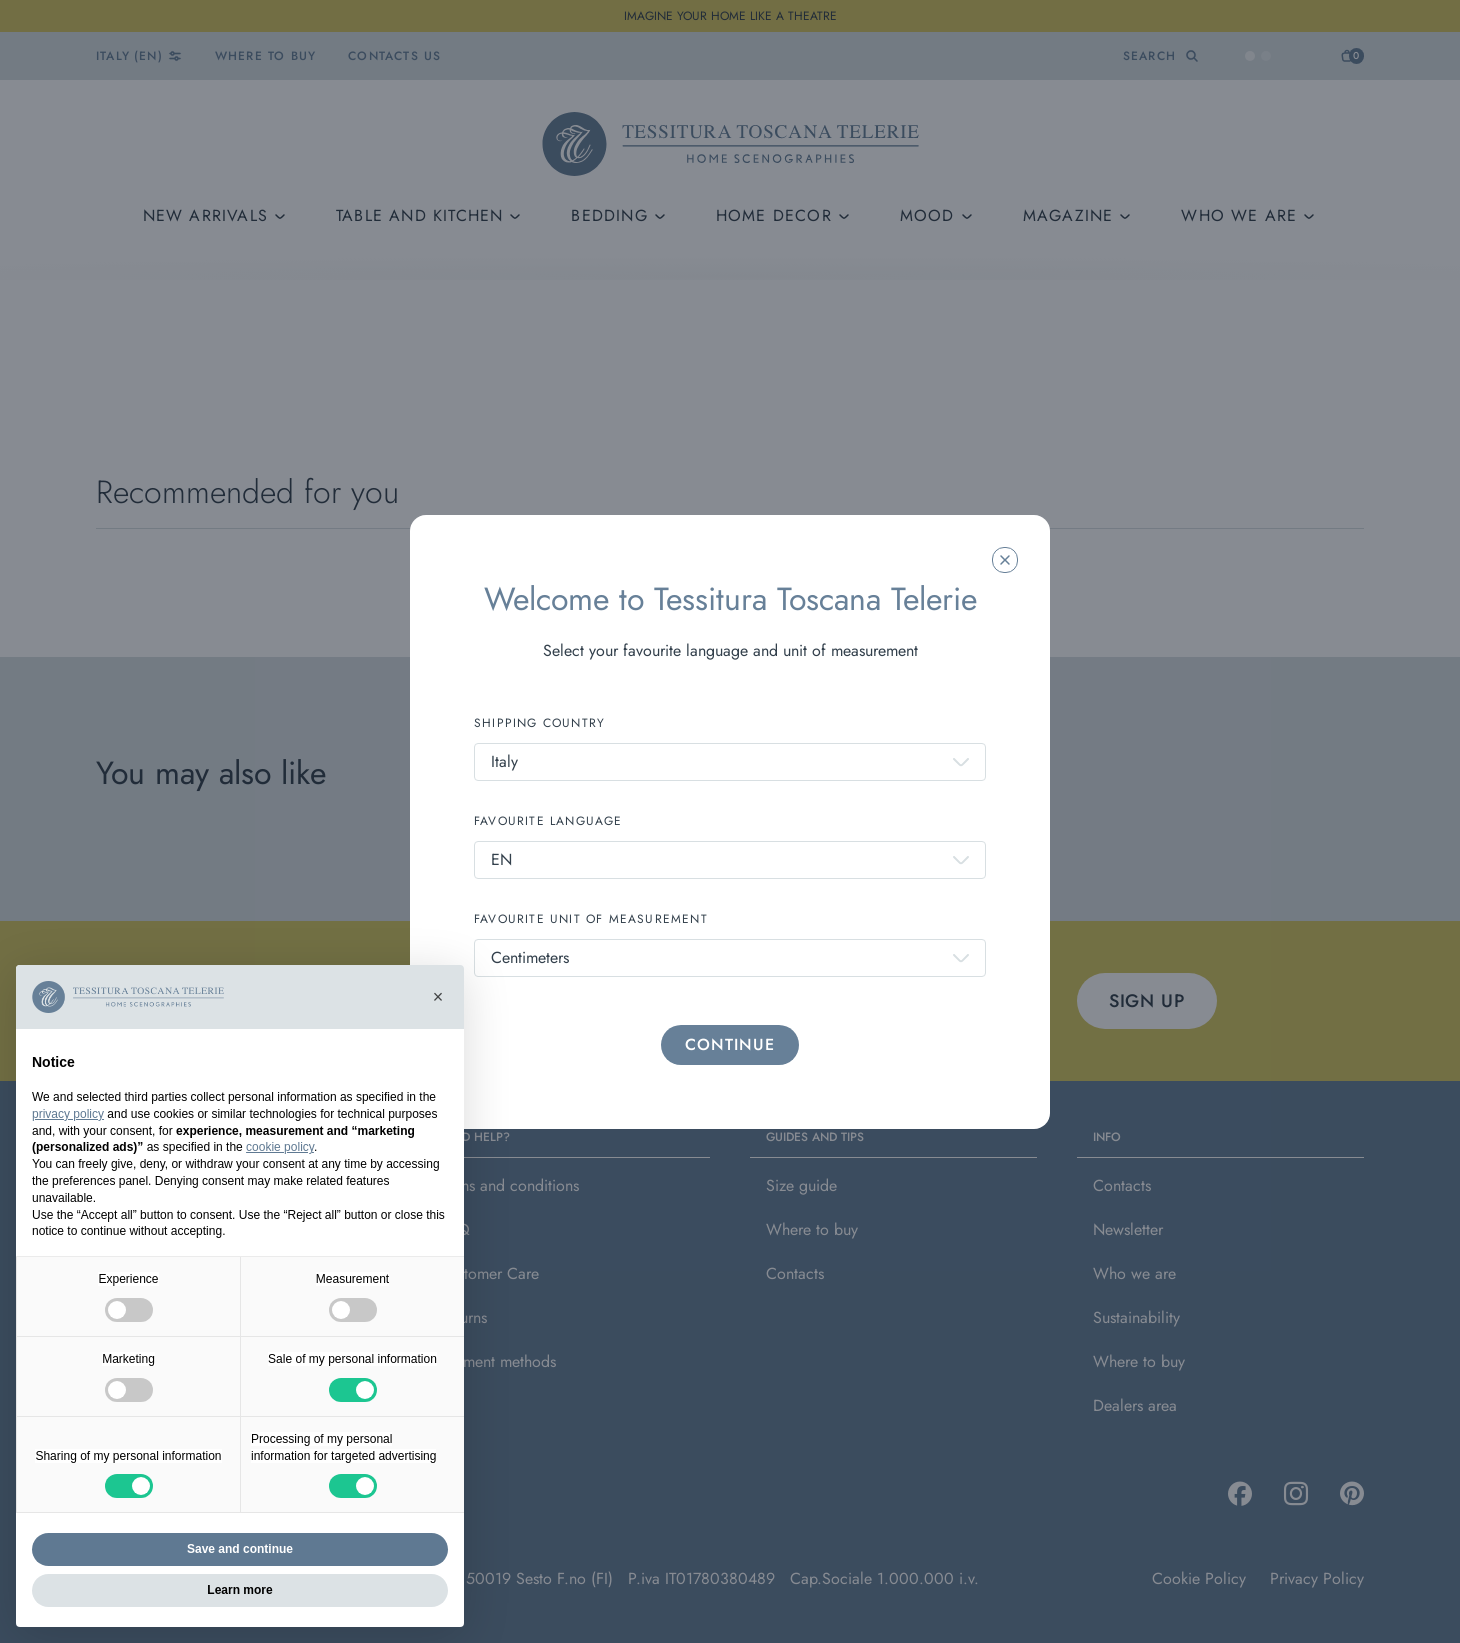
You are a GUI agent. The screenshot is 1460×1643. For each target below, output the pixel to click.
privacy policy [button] (68, 1114)
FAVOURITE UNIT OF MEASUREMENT (591, 919)
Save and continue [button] (240, 1549)
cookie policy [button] (280, 1147)
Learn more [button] (239, 1590)
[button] (438, 997)
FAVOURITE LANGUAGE (548, 821)
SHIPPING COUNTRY (539, 723)
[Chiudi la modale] (1005, 560)
